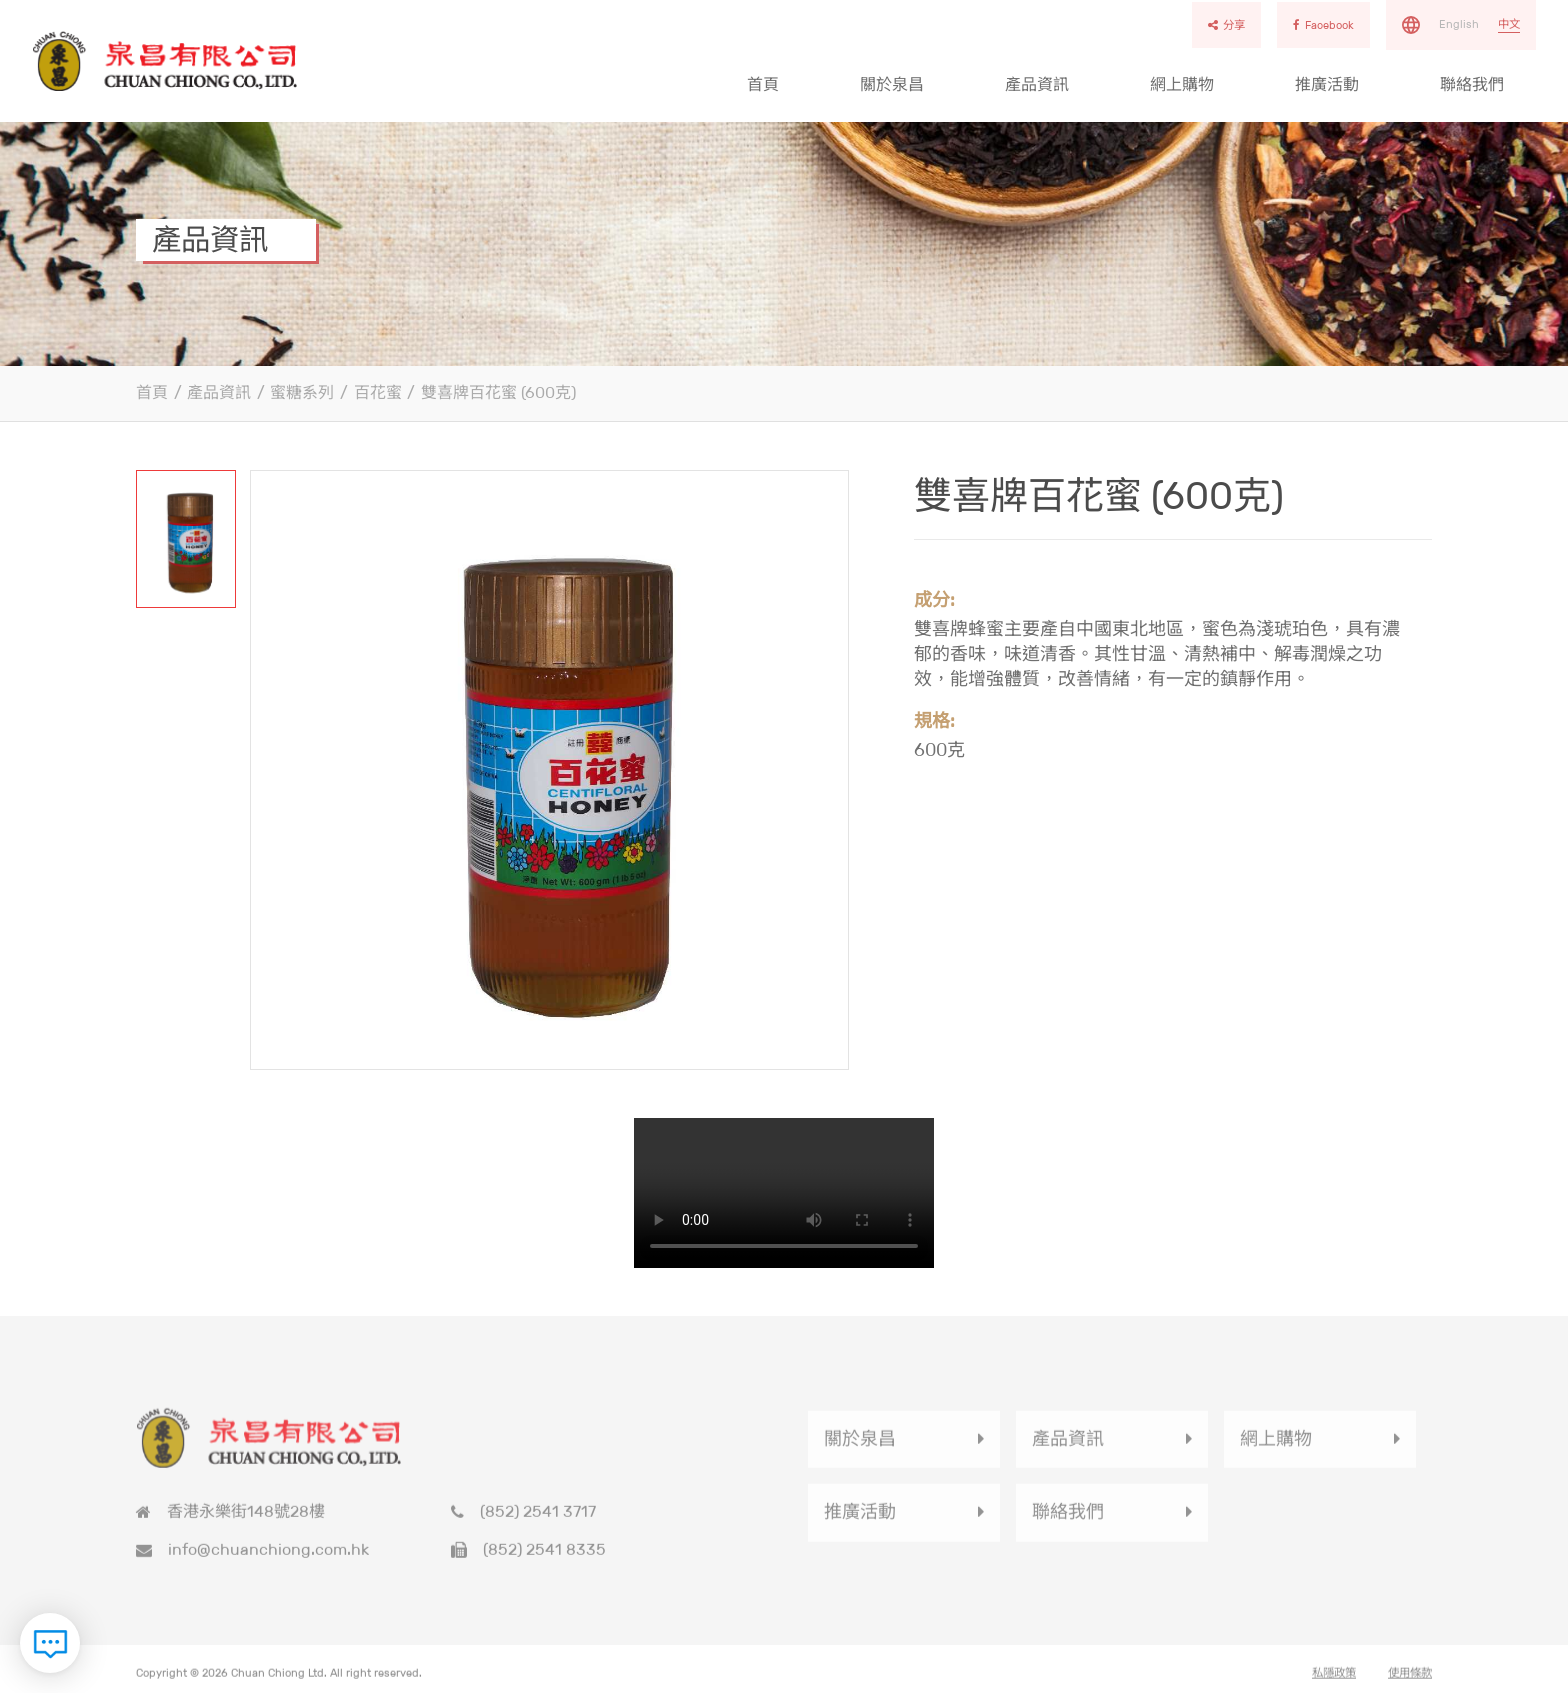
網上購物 (1182, 84)
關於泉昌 (892, 84)
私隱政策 (1334, 1683)
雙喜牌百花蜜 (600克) (498, 392)
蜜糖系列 (302, 392)
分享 (1226, 25)
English (1459, 24)
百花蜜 (378, 392)
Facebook (1323, 25)
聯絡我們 (1472, 84)
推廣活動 (1327, 84)
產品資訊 (1037, 84)
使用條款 (1410, 1683)
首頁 (763, 84)
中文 (1509, 24)
